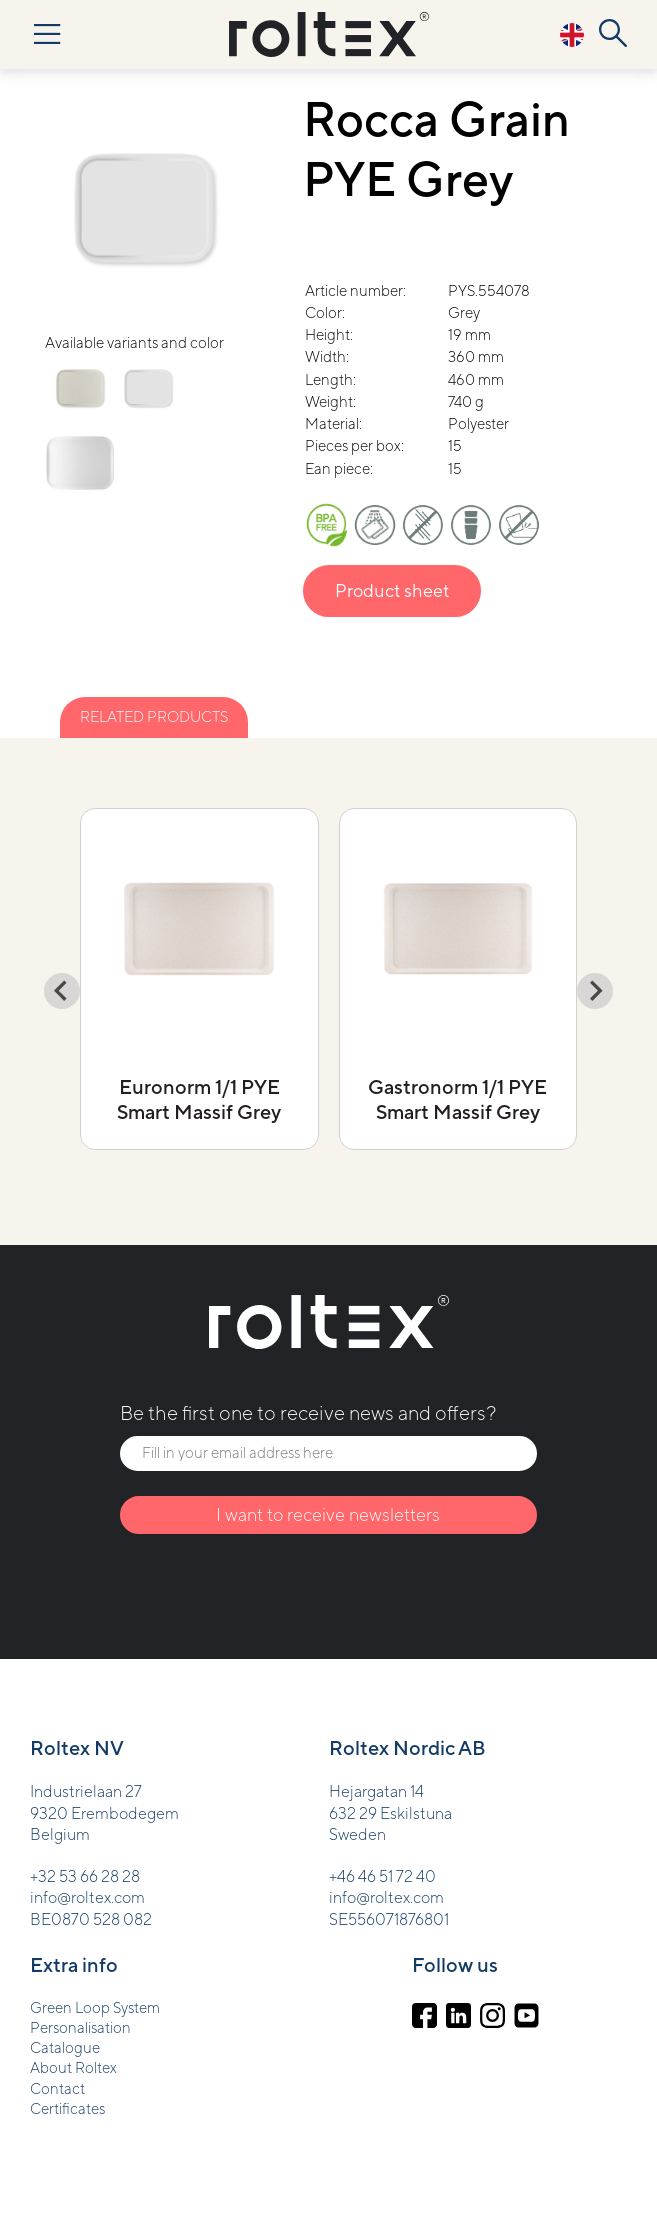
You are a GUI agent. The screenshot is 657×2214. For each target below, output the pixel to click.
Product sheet (392, 590)
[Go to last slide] (62, 991)
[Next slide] (595, 991)
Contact (57, 2088)
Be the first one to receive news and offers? (308, 1412)
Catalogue (65, 2047)
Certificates (67, 2108)
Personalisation (80, 2027)
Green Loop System (95, 2007)
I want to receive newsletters (328, 1514)
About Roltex (73, 2067)
